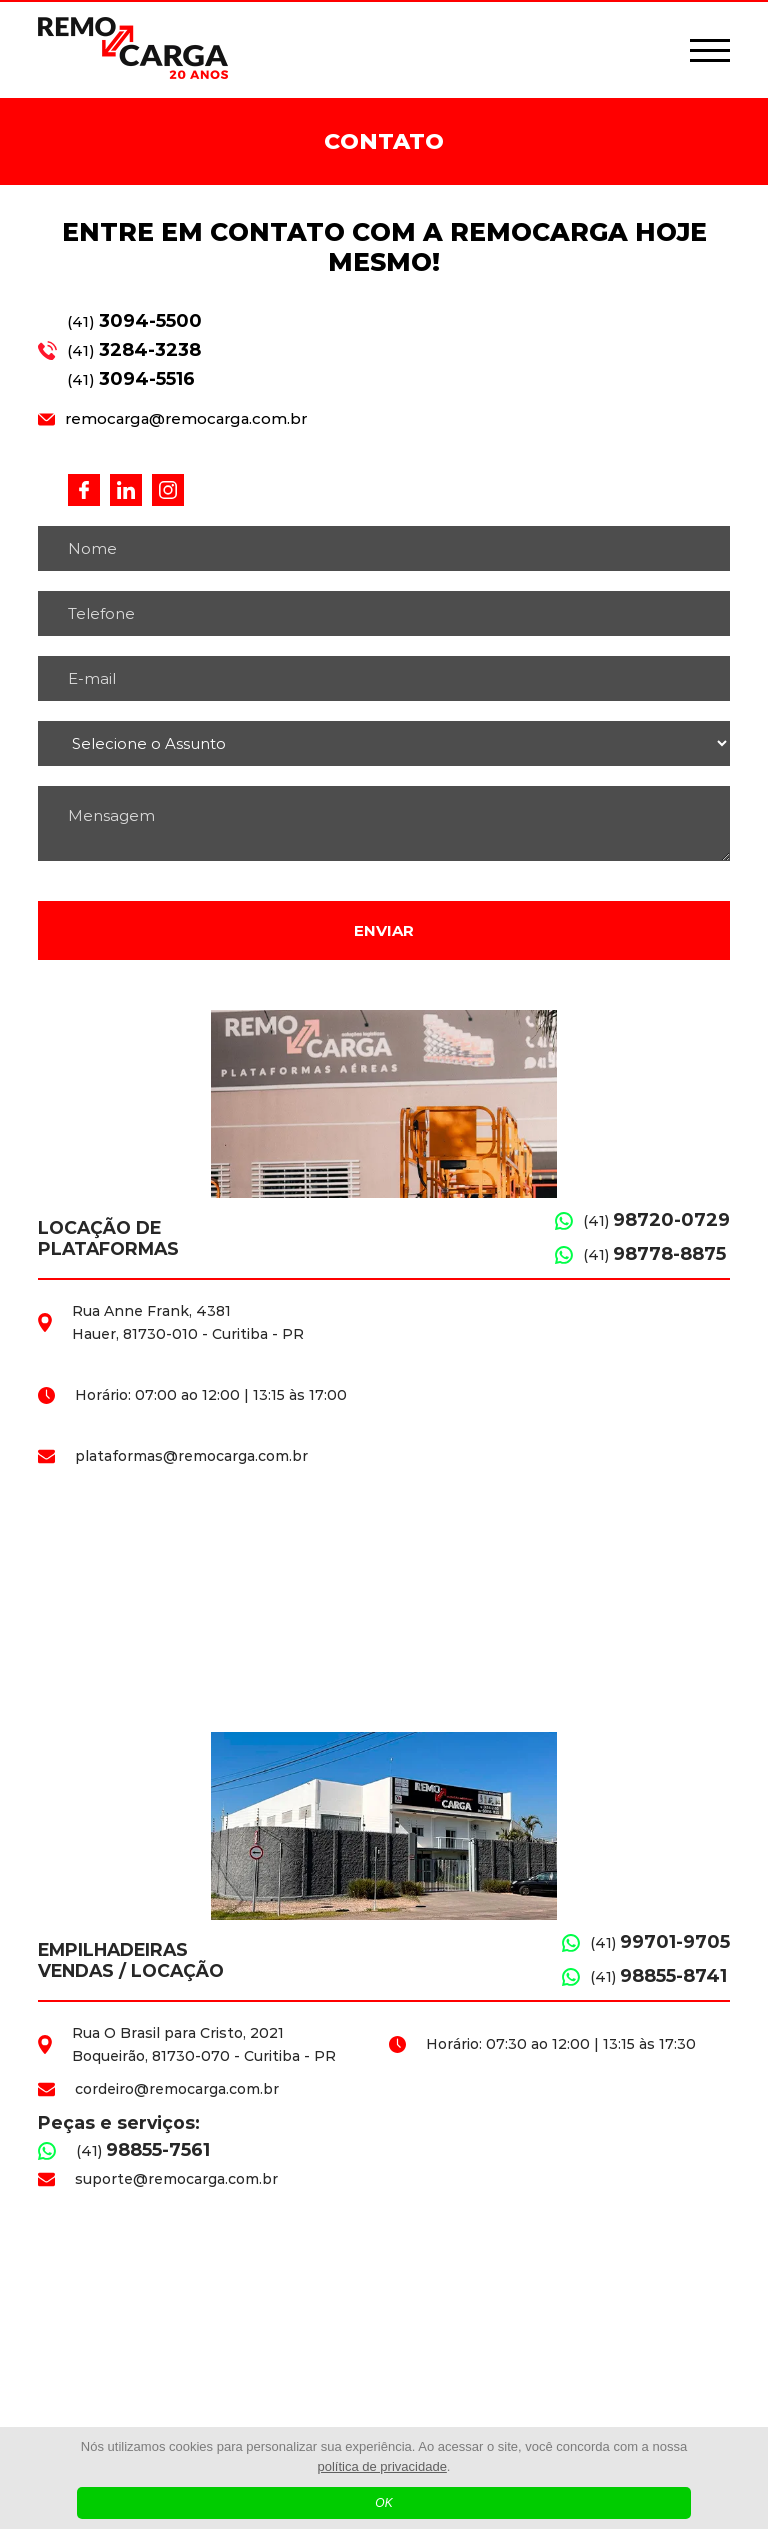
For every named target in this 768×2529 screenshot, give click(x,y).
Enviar (384, 930)
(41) (134, 321)
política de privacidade (382, 2466)
